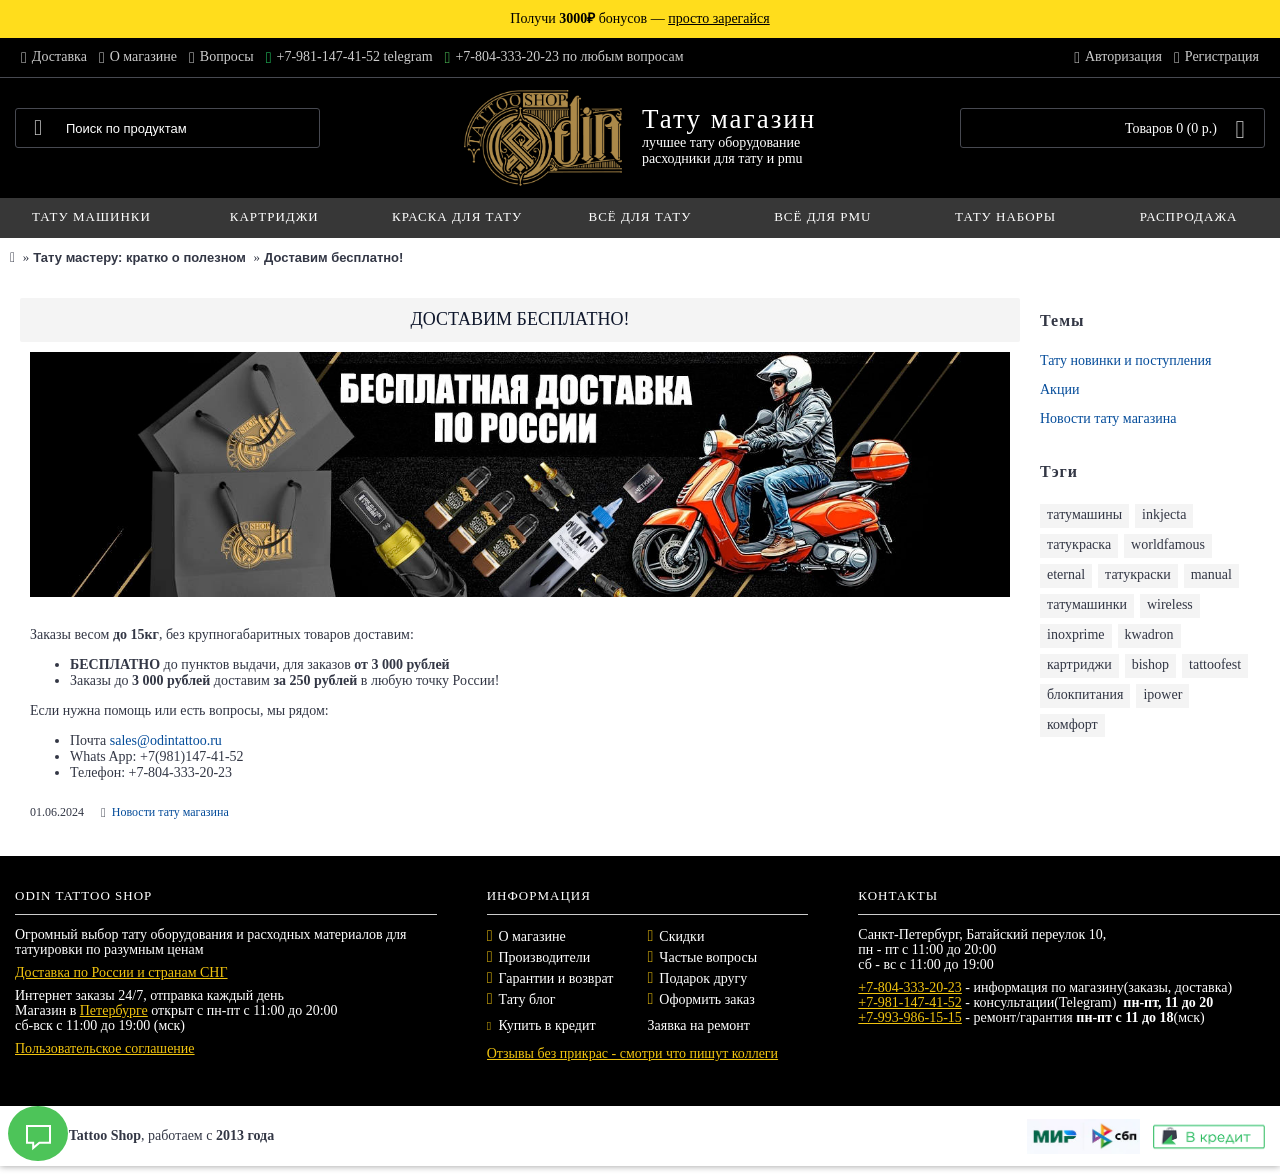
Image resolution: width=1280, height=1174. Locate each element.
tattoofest (1215, 664)
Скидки (681, 936)
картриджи (1079, 664)
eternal (1066, 574)
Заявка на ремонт (698, 1025)
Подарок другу (703, 978)
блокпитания (1085, 694)
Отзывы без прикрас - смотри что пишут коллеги (632, 1053)
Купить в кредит (541, 1025)
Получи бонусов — (639, 18)
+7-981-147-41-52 (910, 1002)
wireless (1170, 604)
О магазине (532, 936)
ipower (1162, 694)
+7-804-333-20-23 (910, 987)
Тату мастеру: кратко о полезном (139, 257)
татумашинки (1087, 604)
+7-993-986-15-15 (910, 1017)
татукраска (1079, 544)
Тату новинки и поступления (1125, 360)
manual (1211, 574)
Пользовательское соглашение (105, 1048)
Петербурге (114, 1010)
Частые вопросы (708, 957)
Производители (545, 957)
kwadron (1149, 634)
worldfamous (1168, 544)
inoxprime (1076, 634)
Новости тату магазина (1108, 418)
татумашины (1084, 514)
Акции (1059, 389)
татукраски (1138, 574)
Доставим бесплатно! (333, 257)
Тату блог (527, 999)
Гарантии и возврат (556, 978)
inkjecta (1164, 514)
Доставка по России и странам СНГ (121, 972)
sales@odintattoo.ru (166, 740)
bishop (1150, 664)
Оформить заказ (706, 999)
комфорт (1072, 724)
